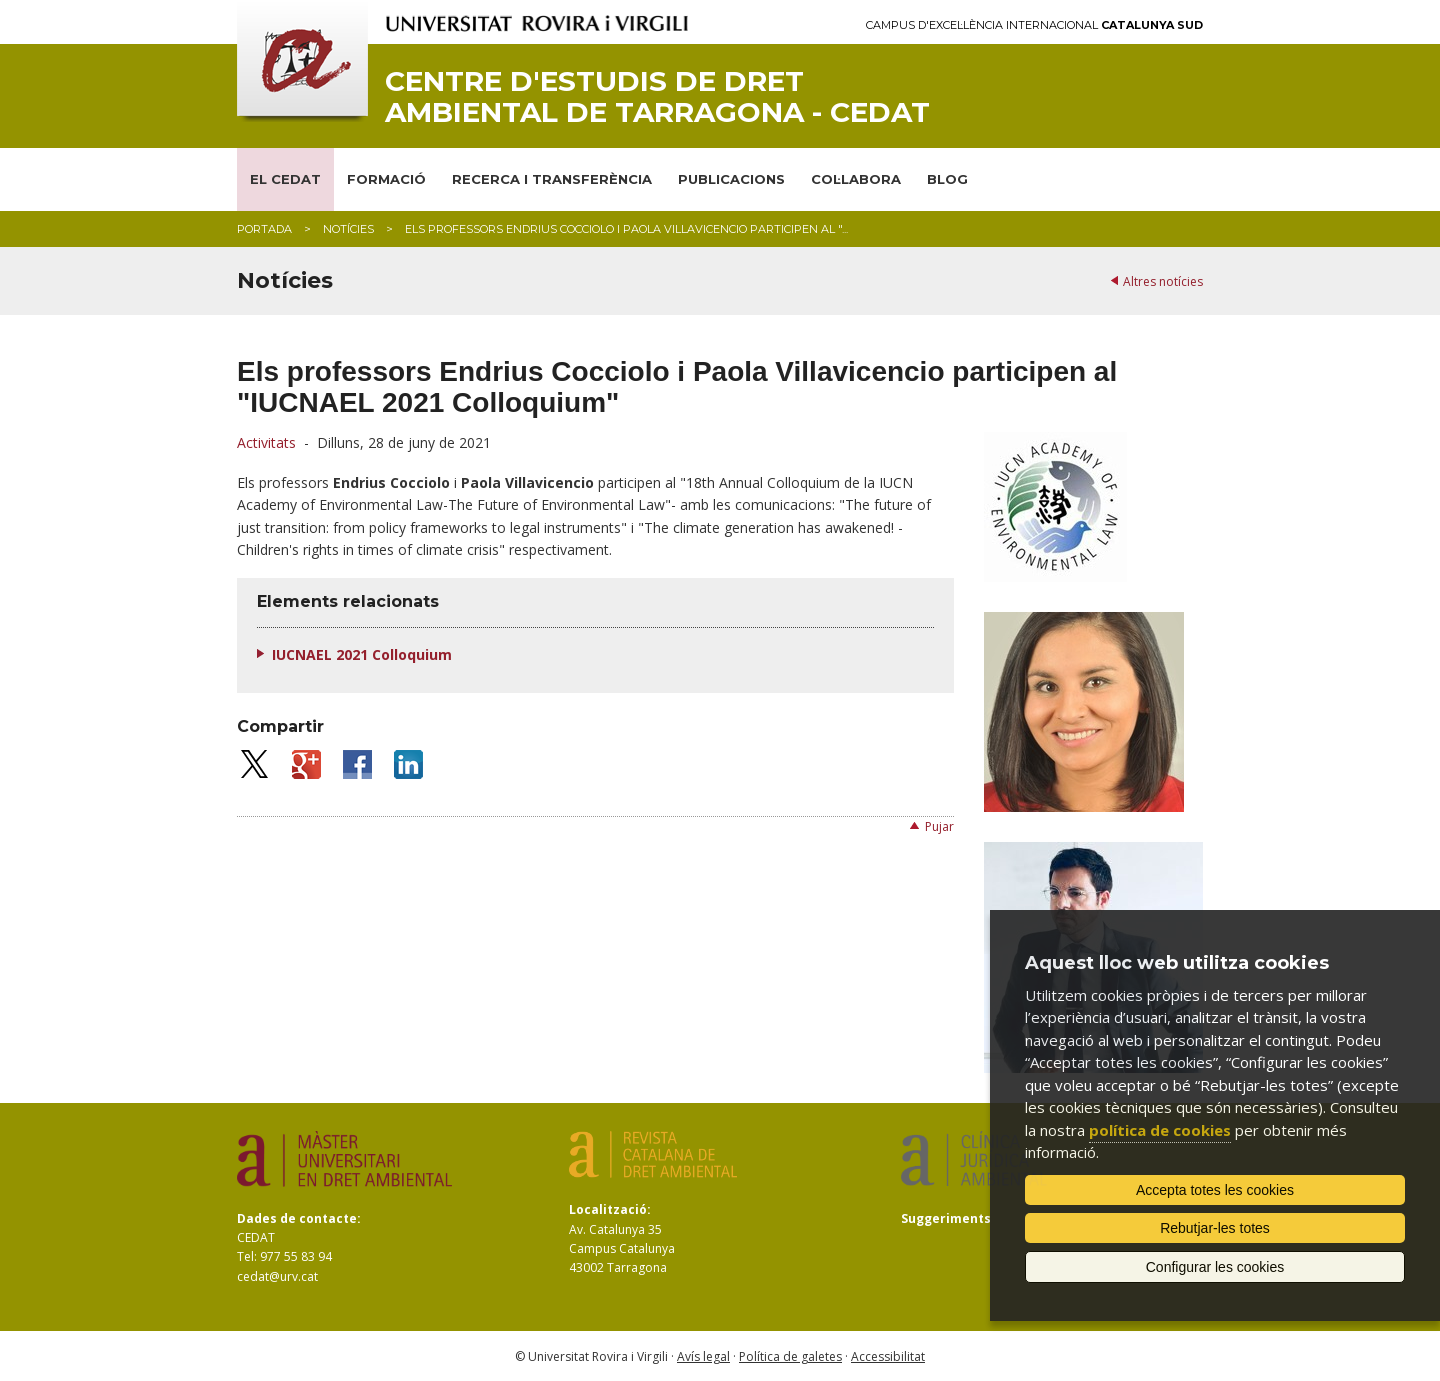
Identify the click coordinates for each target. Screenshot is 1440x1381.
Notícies (348, 229)
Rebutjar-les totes (1215, 1228)
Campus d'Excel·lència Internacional (1034, 25)
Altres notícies (1163, 281)
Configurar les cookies (1215, 1267)
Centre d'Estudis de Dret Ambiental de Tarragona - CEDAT (657, 97)
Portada (264, 229)
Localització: (610, 1209)
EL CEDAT (285, 179)
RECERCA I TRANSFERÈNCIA (552, 179)
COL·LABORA (856, 179)
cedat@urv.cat (277, 1276)
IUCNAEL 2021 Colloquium (362, 654)
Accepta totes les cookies (1215, 1190)
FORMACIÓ (386, 179)
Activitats (266, 442)
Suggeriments (946, 1218)
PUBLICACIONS (731, 179)
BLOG (947, 179)
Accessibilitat (888, 1356)
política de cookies (1160, 1130)
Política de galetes (790, 1356)
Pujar (939, 826)
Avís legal (703, 1356)
